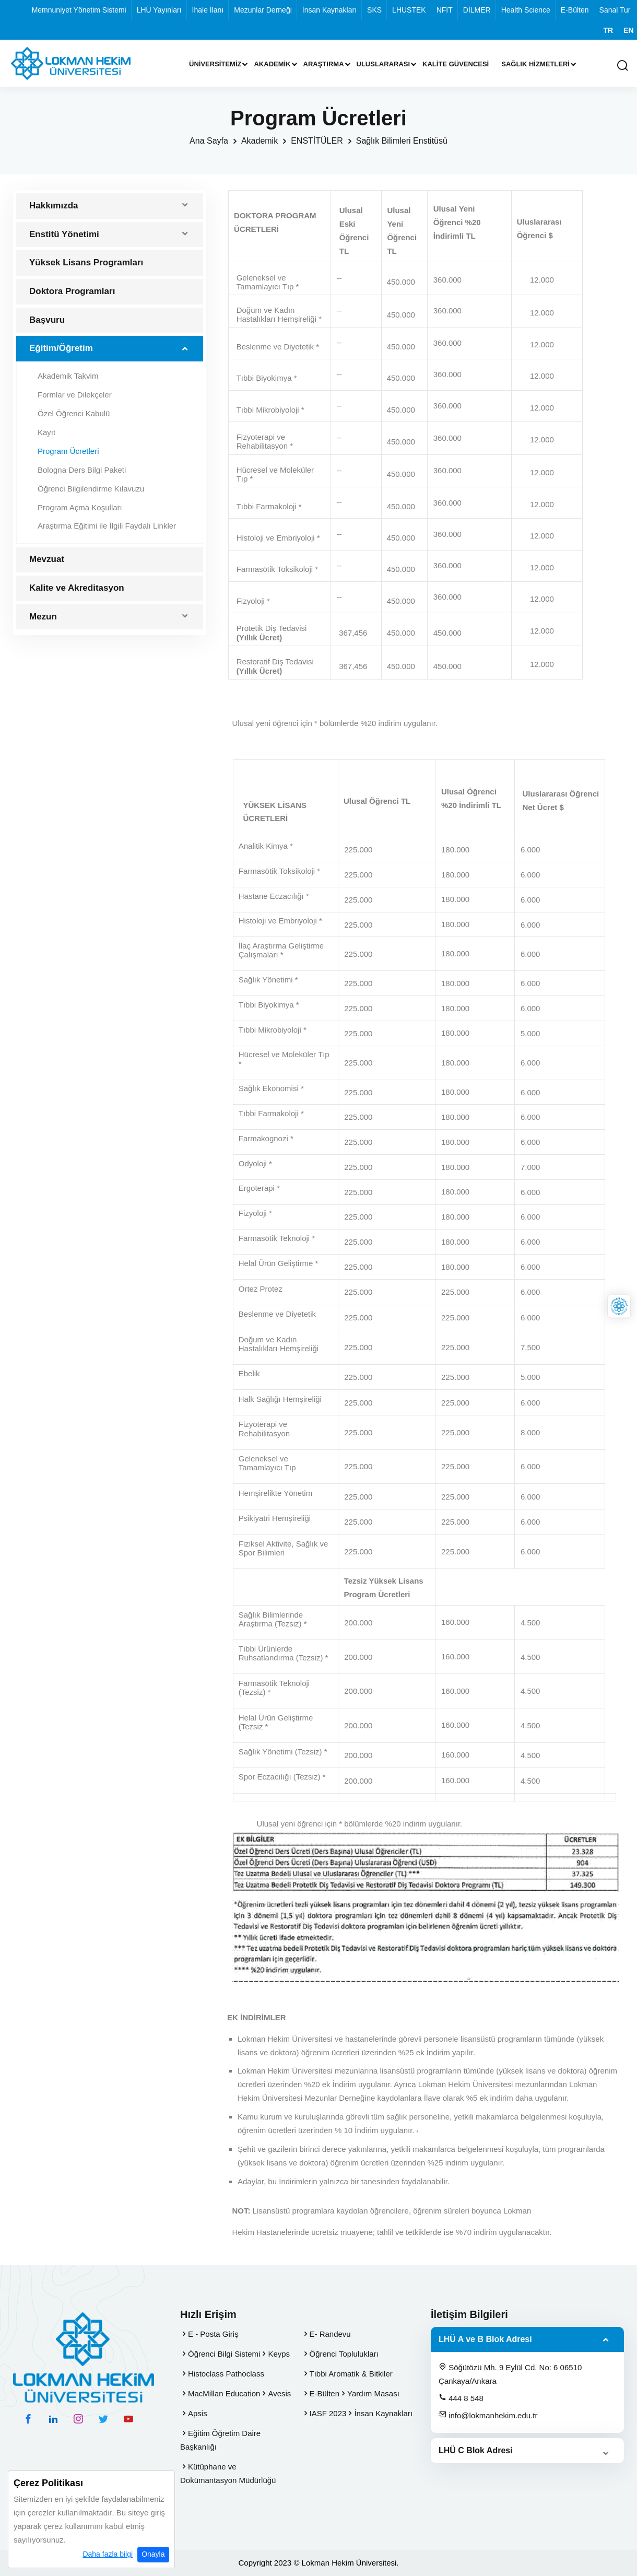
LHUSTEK (409, 10)
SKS (374, 10)
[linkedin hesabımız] (53, 2418)
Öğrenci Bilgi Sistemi (224, 2353)
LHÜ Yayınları (159, 10)
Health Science (525, 10)
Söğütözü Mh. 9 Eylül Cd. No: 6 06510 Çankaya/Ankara (510, 2373)
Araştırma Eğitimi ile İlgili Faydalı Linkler (107, 525)
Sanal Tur (615, 10)
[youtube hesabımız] (128, 2418)
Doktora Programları (72, 291)
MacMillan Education (224, 2393)
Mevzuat (46, 559)
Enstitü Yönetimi (64, 234)
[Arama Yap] (622, 66)
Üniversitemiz (215, 64)
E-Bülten (575, 10)
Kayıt (46, 432)
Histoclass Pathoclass (226, 2373)
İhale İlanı (208, 10)
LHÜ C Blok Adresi (476, 2450)
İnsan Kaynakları (329, 10)
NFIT (445, 10)
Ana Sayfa (209, 140)
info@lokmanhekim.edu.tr (488, 2415)
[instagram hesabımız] (78, 2418)
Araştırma (323, 64)
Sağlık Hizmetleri (535, 64)
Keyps (279, 2353)
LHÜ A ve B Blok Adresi (485, 2339)
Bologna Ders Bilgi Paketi (82, 469)
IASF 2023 (328, 2413)
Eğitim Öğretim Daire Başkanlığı (220, 2440)
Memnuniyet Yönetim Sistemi (79, 10)
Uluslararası (383, 64)
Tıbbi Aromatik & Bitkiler (351, 2373)
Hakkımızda (53, 205)
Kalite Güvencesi (455, 64)
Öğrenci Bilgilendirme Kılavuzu (91, 488)
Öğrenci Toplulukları (344, 2353)
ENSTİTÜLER (317, 140)
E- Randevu (330, 2333)
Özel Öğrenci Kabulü (74, 413)
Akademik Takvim (68, 375)
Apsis (197, 2413)
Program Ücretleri (68, 451)
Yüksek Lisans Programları (86, 262)
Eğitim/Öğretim (61, 348)
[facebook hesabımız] (28, 2418)
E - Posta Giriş (213, 2333)
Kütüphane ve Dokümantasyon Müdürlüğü (228, 2473)
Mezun (43, 617)
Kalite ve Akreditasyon (76, 588)
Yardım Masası (373, 2393)
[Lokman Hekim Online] (619, 1306)
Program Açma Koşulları (80, 507)
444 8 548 (461, 2398)
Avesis (279, 2393)
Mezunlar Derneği (263, 10)
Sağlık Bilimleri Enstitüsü (401, 140)
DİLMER (477, 10)
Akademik (272, 64)
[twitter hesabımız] (103, 2418)
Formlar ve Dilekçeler (75, 394)
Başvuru (47, 320)
